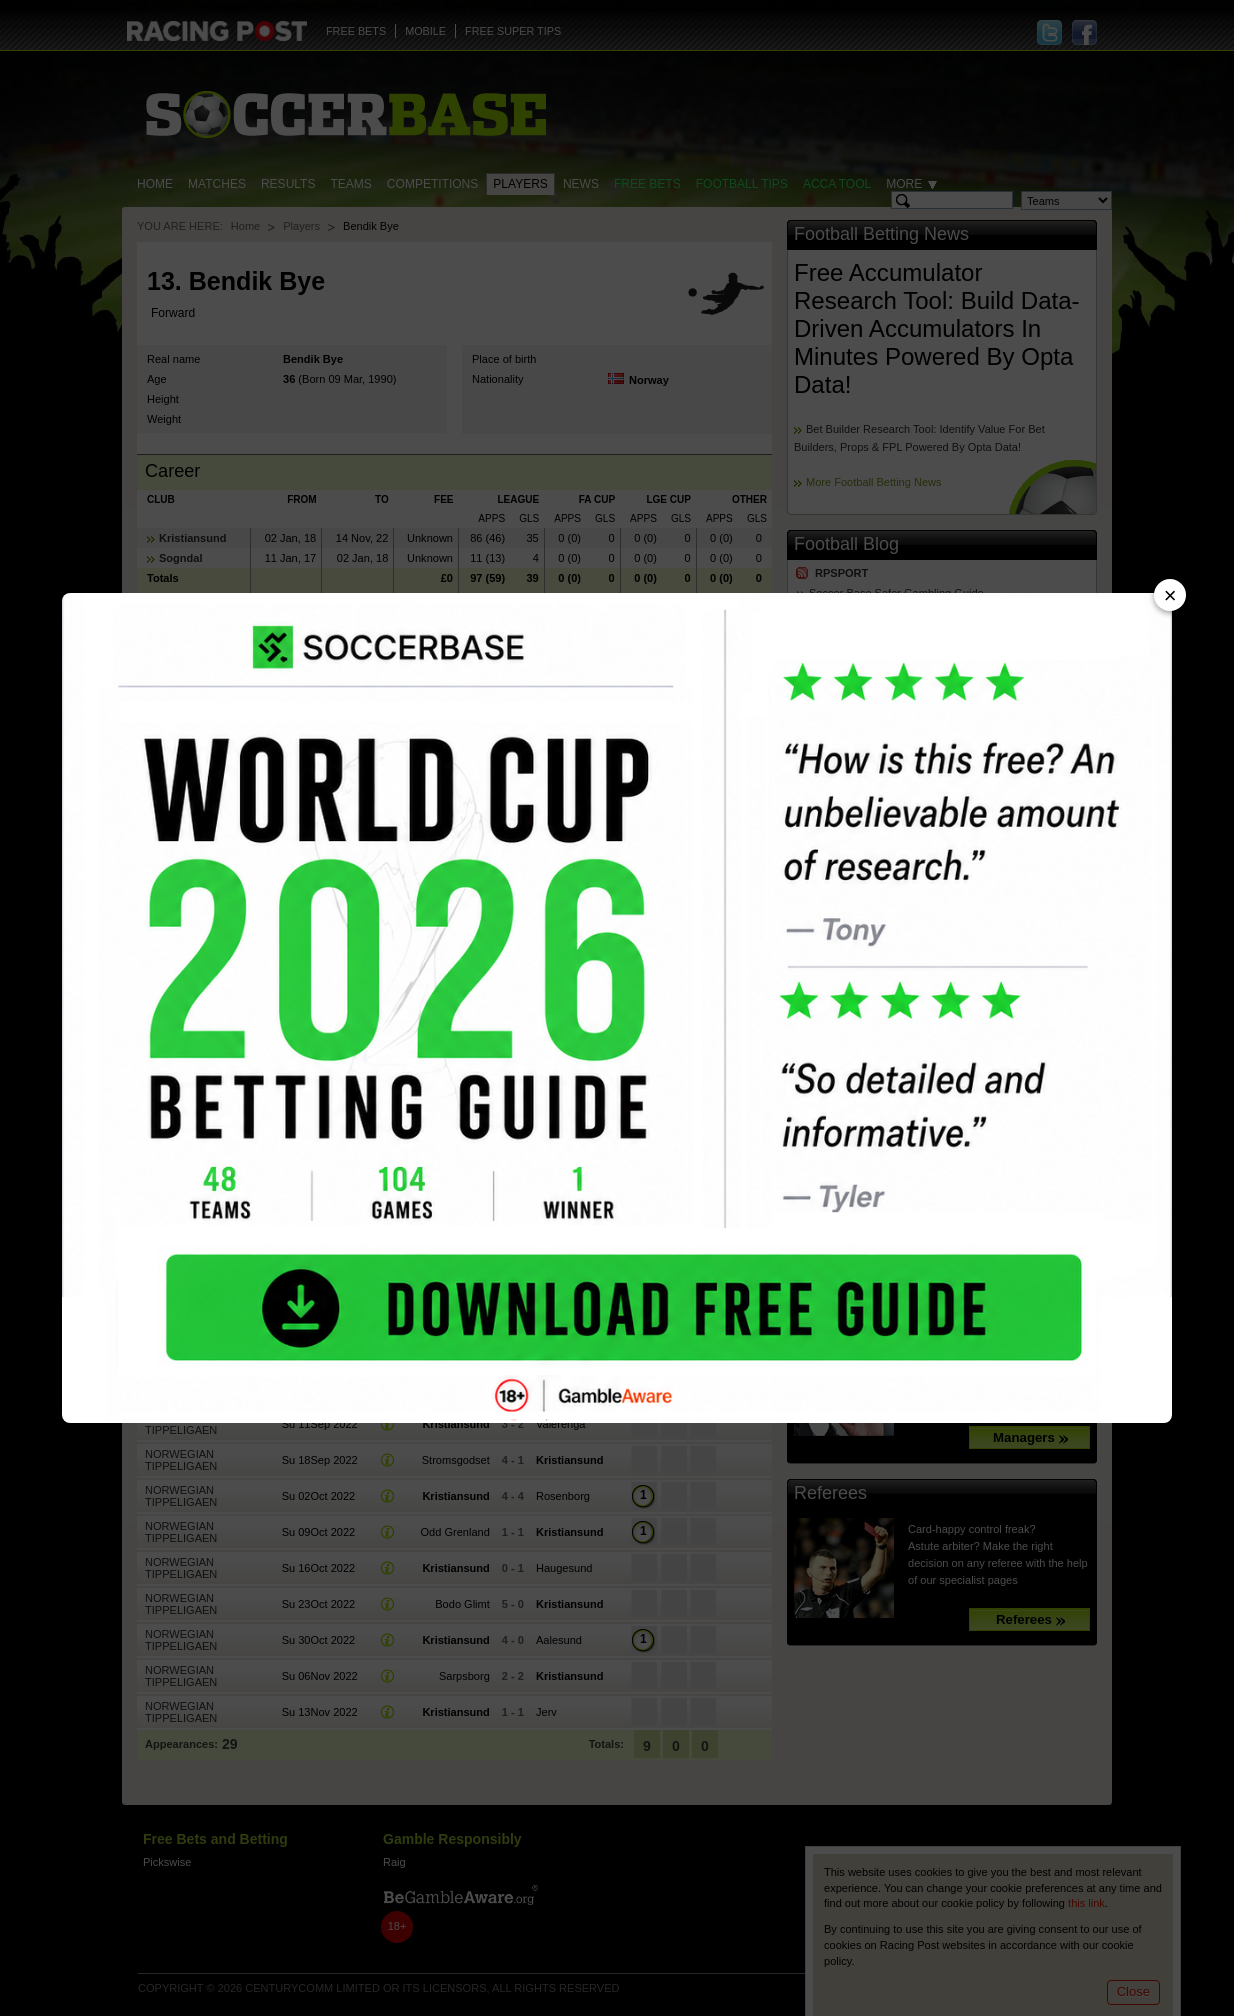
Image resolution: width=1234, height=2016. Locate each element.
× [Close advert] (1170, 595)
